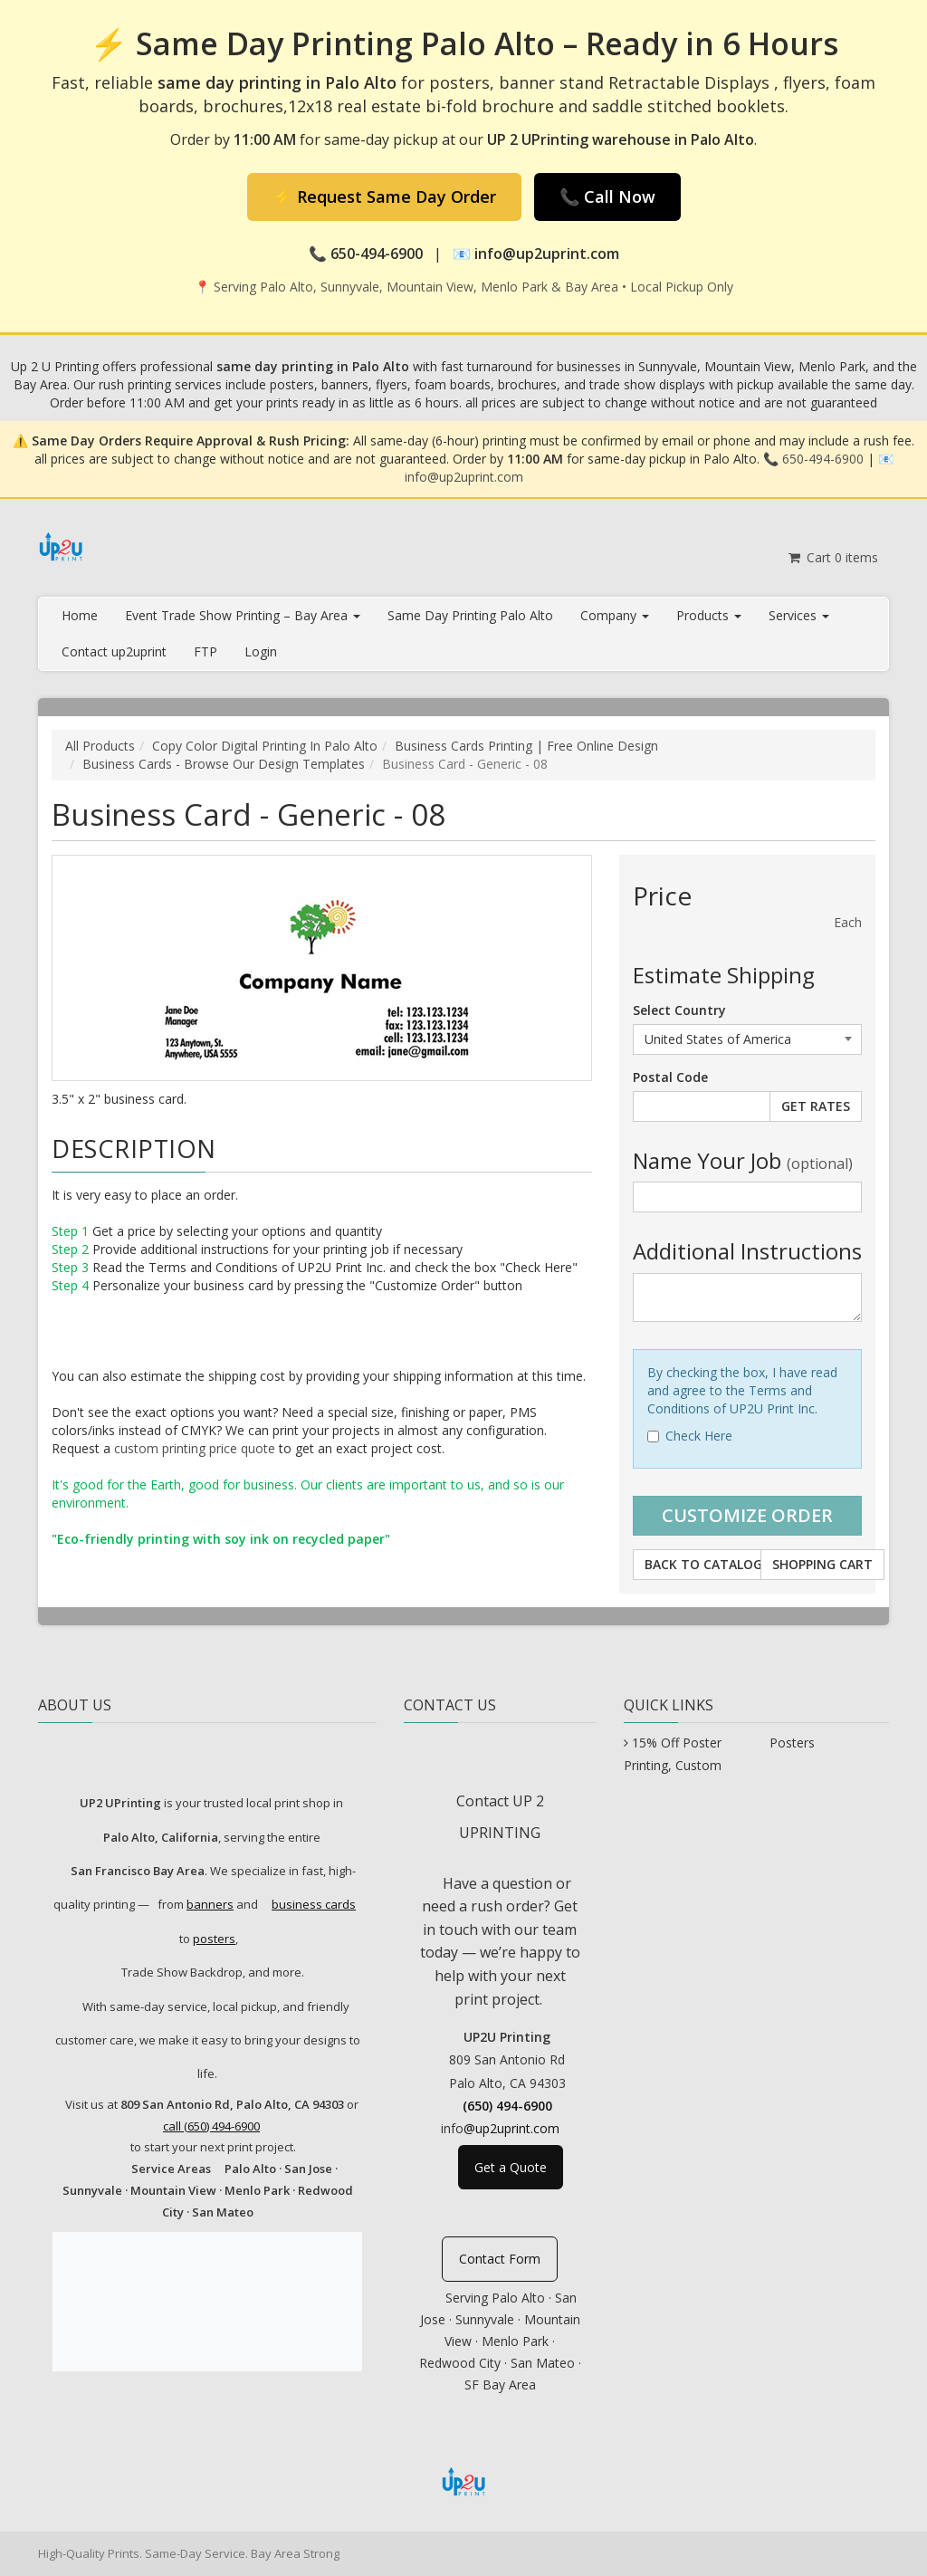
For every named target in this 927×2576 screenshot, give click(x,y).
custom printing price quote (194, 1448)
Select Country (679, 1010)
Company (614, 615)
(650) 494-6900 (507, 2105)
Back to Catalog (703, 1564)
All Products (100, 745)
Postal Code (670, 1077)
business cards (314, 1904)
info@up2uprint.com (464, 476)
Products (708, 615)
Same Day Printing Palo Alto (470, 615)
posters (214, 1938)
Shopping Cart (822, 1564)
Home (80, 615)
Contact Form (499, 2258)
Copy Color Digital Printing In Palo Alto (264, 745)
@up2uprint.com (511, 2128)
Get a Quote (510, 2167)
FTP (205, 651)
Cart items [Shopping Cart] (832, 557)
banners (210, 1904)
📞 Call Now (607, 196)
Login (260, 651)
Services (799, 615)
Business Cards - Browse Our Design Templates (223, 763)
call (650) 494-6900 (211, 2126)
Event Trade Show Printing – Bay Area (242, 615)
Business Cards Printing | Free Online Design (526, 745)
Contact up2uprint (114, 651)
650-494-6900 (823, 458)
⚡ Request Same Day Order (384, 196)
